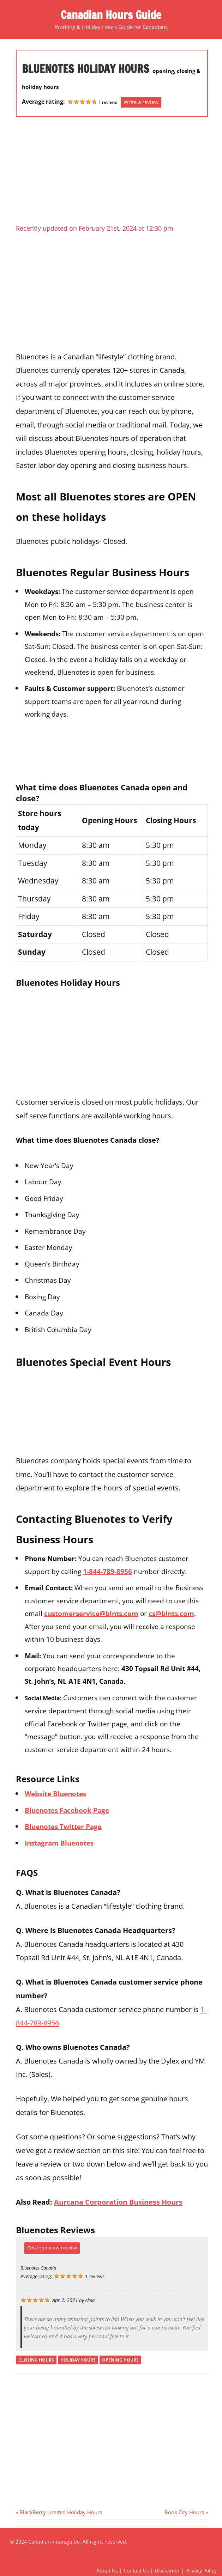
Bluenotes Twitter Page (63, 1826)
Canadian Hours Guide (111, 15)
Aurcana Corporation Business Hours (118, 2202)
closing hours (36, 2360)
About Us (107, 2570)
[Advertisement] (112, 173)
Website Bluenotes (55, 1793)
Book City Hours (184, 2512)
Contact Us (136, 2570)
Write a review (141, 101)
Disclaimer (167, 2570)
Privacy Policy (201, 2570)
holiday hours (78, 2360)
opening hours (120, 2360)
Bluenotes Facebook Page (67, 1810)
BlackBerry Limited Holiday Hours (60, 2512)
